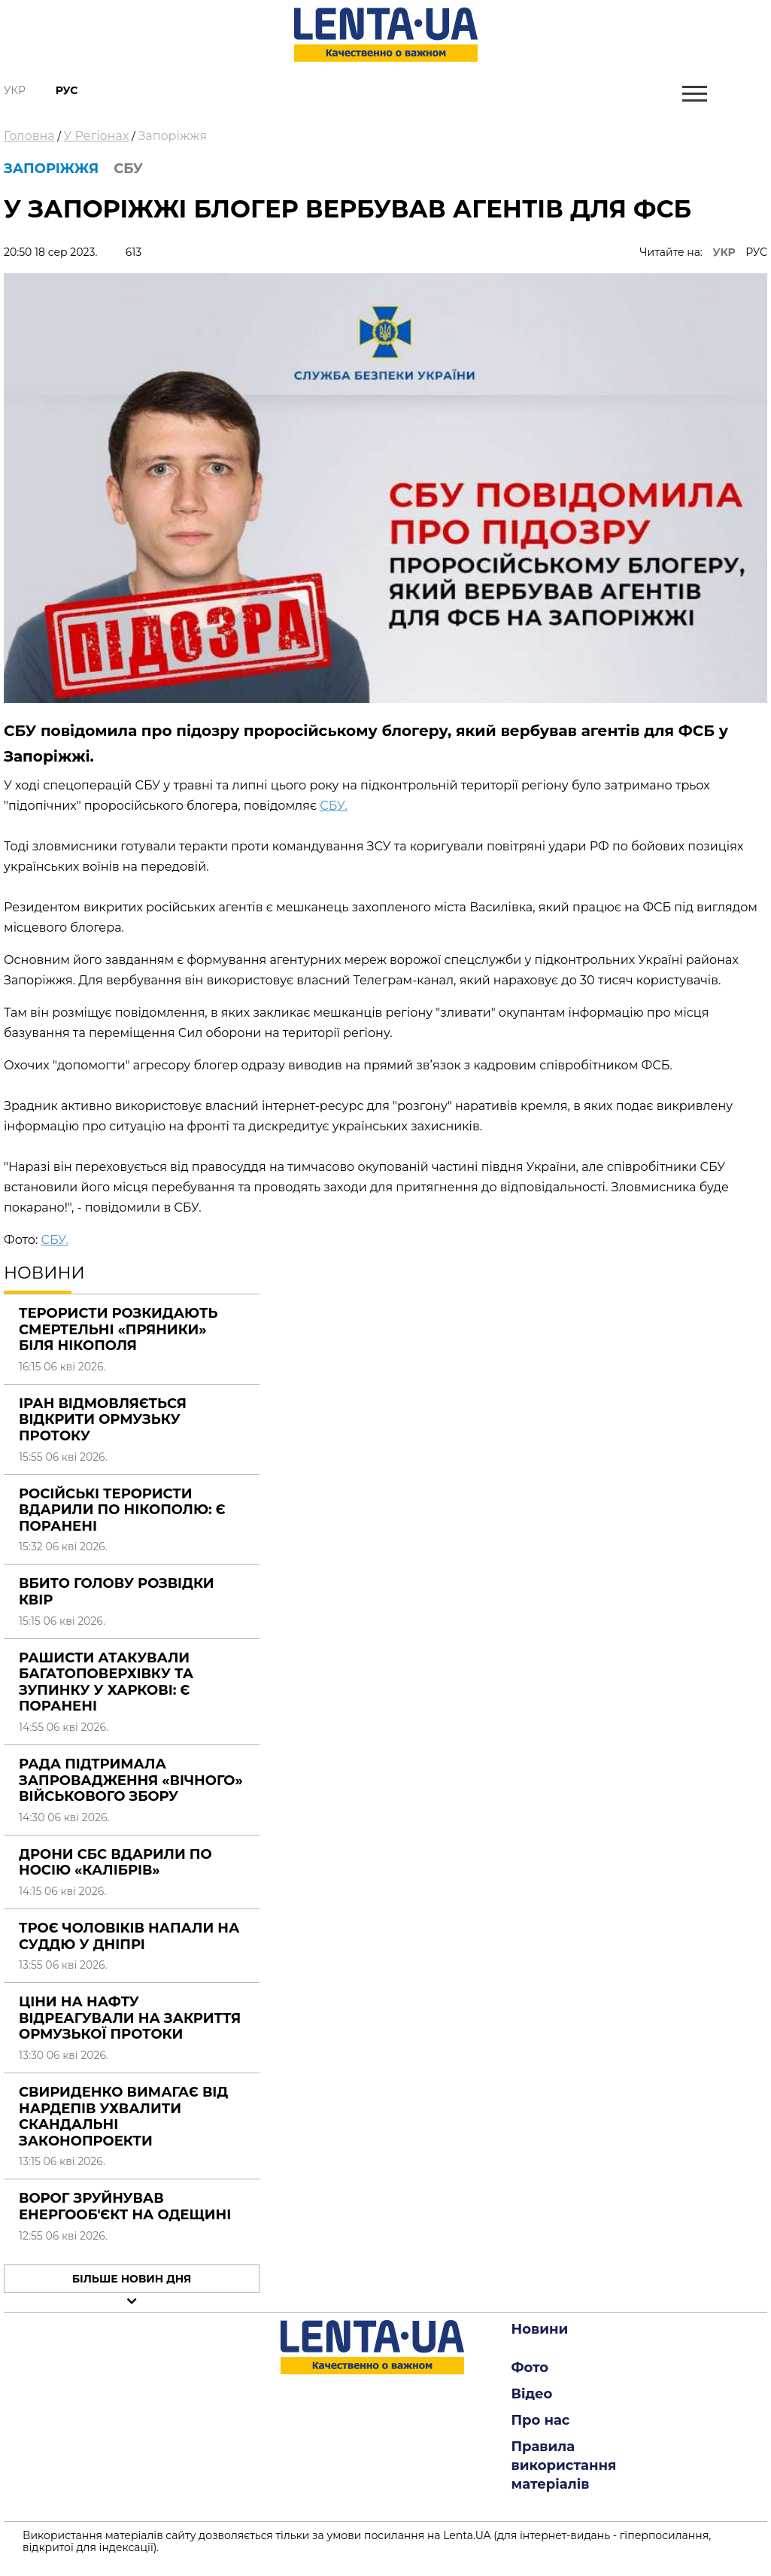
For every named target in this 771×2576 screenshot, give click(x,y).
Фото (530, 2367)
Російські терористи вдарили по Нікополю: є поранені (122, 1510)
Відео (532, 2394)
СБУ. (333, 805)
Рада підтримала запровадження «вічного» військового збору (131, 1780)
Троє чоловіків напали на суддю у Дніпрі (129, 1936)
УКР (724, 252)
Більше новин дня (132, 2279)
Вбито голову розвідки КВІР (116, 1591)
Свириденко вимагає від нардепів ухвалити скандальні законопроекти (123, 2116)
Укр (15, 90)
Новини (540, 2329)
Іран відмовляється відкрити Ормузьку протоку (103, 1419)
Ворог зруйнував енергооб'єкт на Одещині (125, 2206)
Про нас (540, 2420)
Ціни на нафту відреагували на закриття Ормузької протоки (130, 2018)
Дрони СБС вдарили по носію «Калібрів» (115, 1862)
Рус (67, 90)
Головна (29, 136)
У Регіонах (96, 136)
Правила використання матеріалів (564, 2465)
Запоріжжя (172, 136)
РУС (756, 252)
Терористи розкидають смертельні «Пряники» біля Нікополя (118, 1329)
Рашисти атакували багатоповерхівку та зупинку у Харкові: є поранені (106, 1682)
